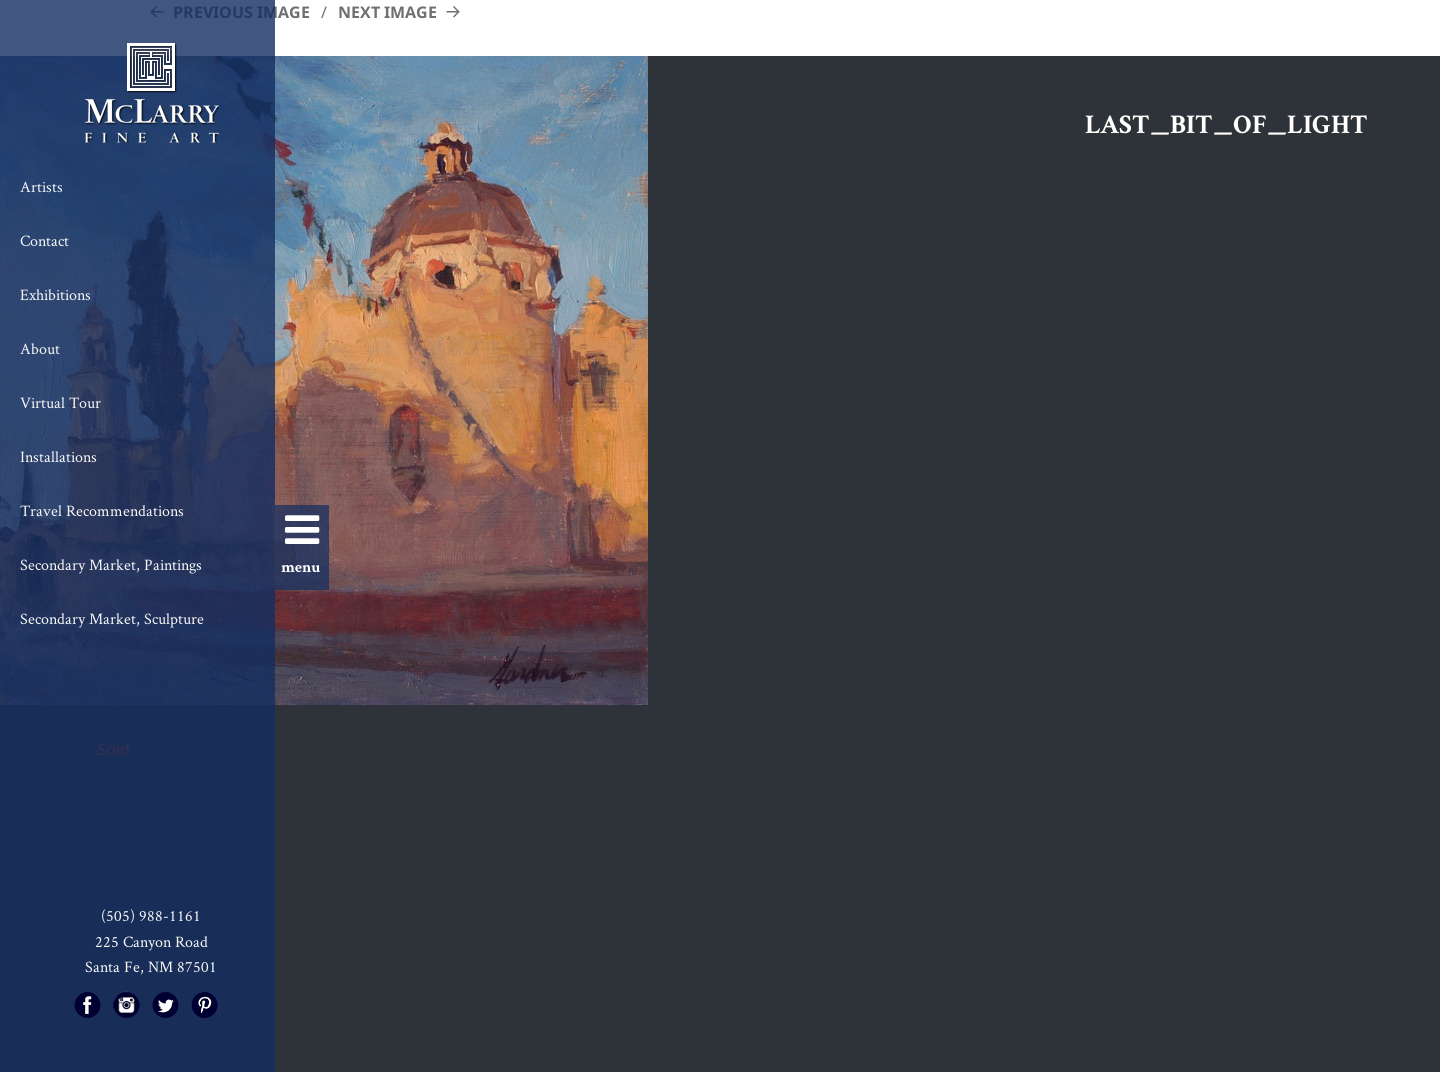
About (40, 348)
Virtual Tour (60, 402)
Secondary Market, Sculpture (112, 618)
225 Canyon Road (151, 941)
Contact (44, 240)
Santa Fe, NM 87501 (151, 966)
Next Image (387, 12)
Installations (58, 456)
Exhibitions (55, 294)
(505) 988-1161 (151, 915)
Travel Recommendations (102, 510)
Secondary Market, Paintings (111, 564)
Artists (41, 186)
